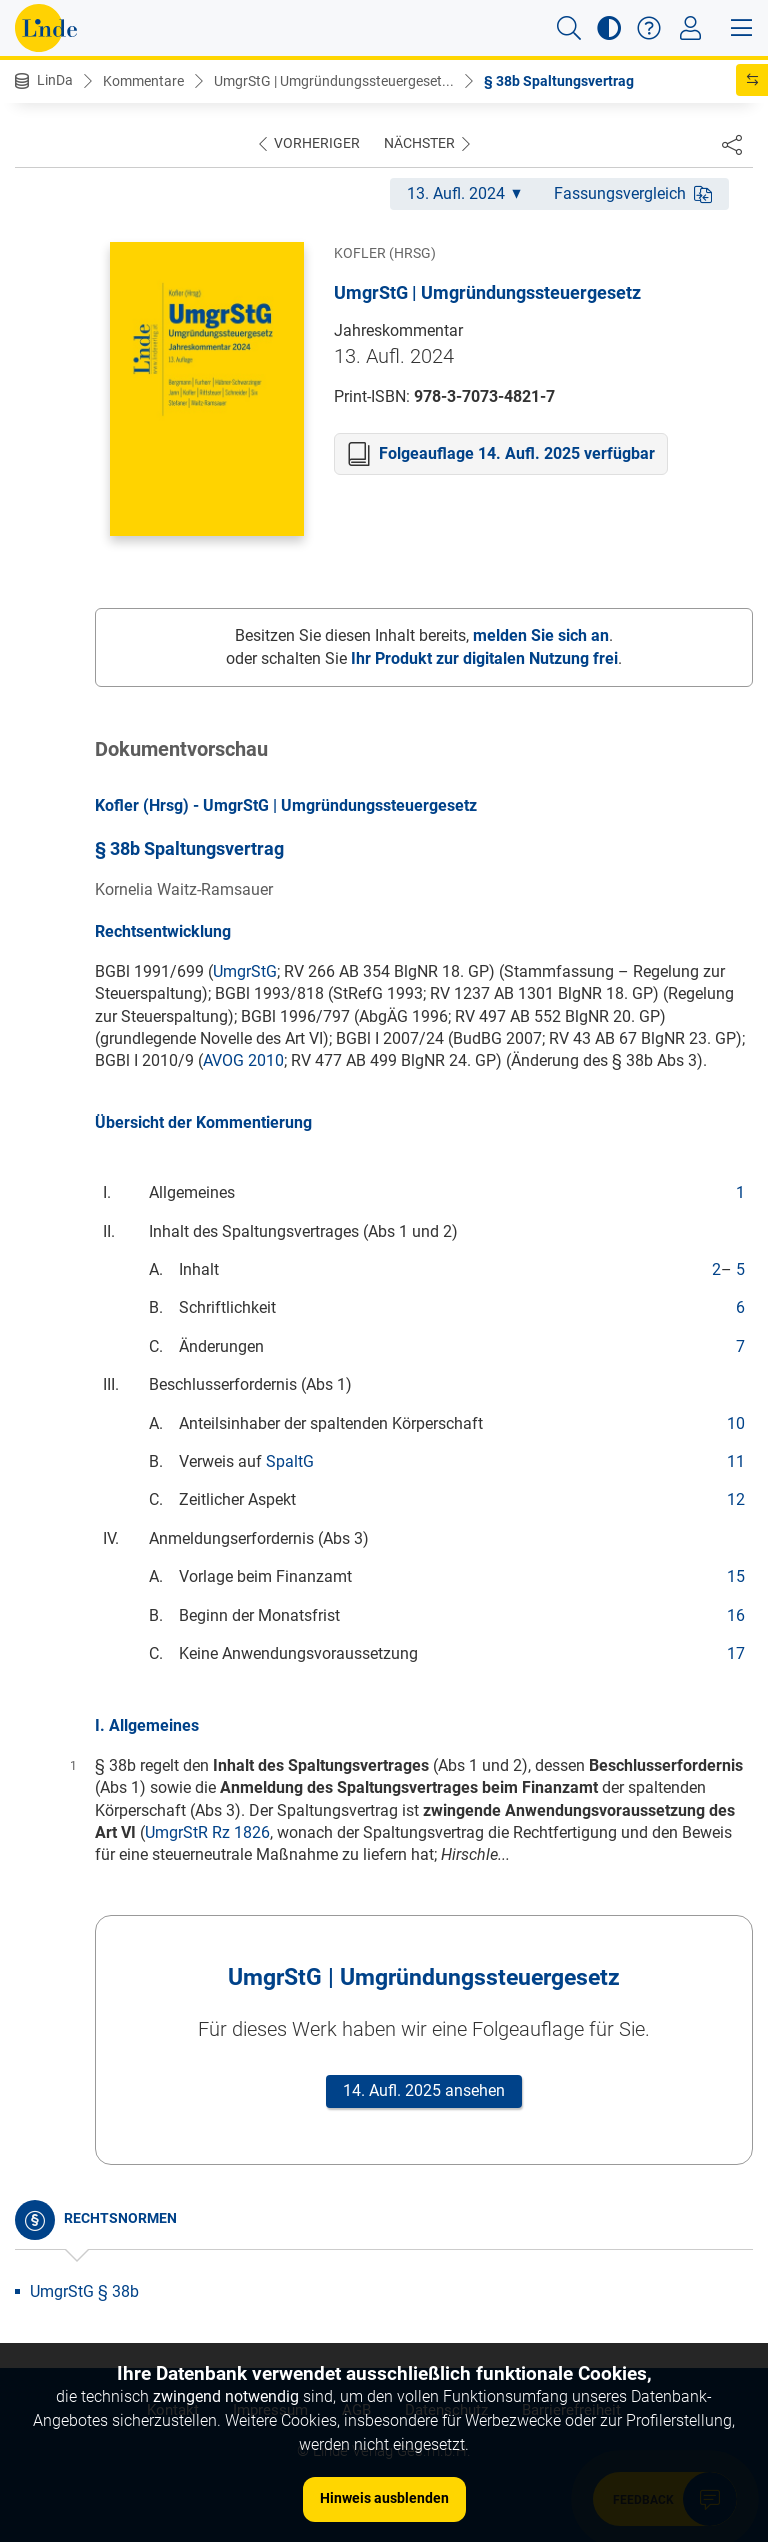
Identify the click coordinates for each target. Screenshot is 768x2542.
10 (736, 1423)
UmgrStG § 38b (84, 2291)
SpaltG (290, 1461)
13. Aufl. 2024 (464, 193)
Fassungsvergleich (633, 193)
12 (736, 1499)
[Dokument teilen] (732, 144)
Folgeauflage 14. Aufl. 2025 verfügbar (517, 453)
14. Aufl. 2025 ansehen (424, 2090)
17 (736, 1653)
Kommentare (143, 81)
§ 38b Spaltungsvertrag (559, 81)
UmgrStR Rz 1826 (207, 1832)
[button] (569, 28)
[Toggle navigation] (690, 28)
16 (736, 1615)
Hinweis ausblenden (384, 2498)
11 (736, 1461)
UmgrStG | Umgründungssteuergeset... (334, 81)
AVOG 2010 (243, 1060)
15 (736, 1576)
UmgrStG (245, 971)
